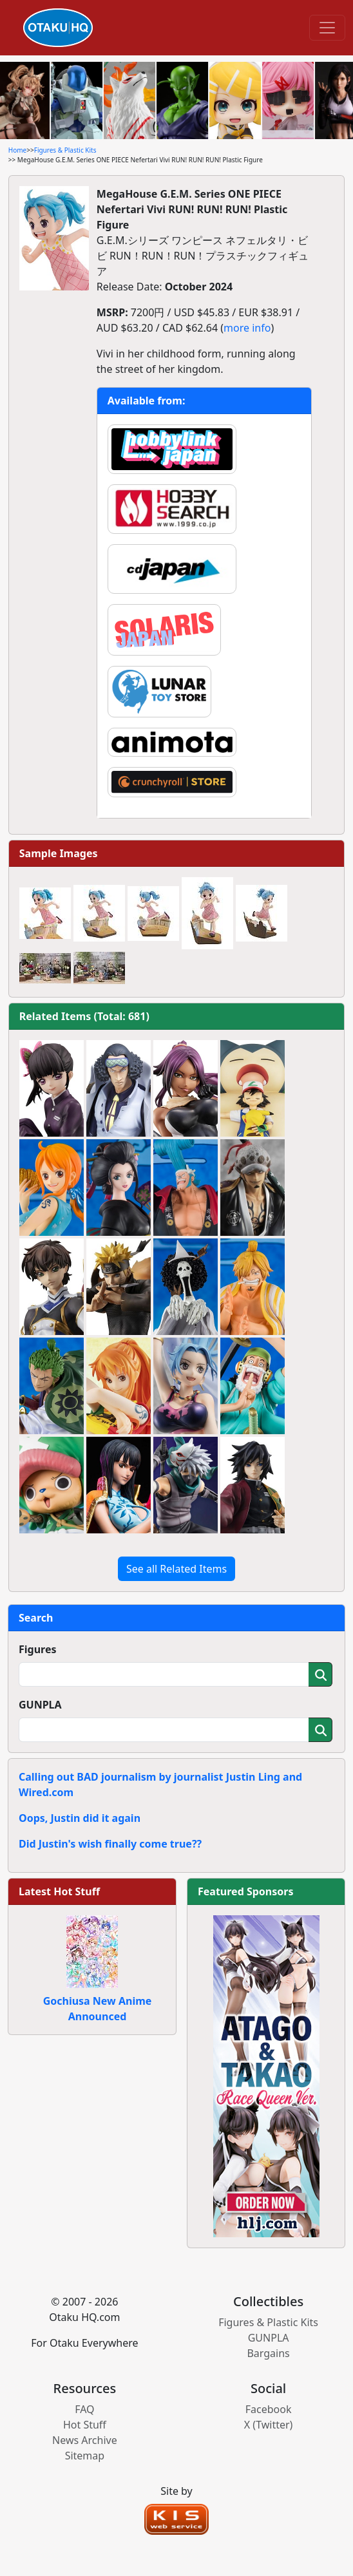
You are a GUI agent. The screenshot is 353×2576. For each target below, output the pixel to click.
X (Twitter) (268, 2425)
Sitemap (85, 2455)
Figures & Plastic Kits (65, 150)
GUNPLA (40, 1705)
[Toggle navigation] (327, 28)
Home (17, 150)
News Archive (84, 2440)
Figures (38, 1649)
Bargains (268, 2353)
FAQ (84, 2409)
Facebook (268, 2409)
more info (247, 328)
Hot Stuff (84, 2425)
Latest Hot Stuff (59, 1891)
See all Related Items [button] (176, 1569)
